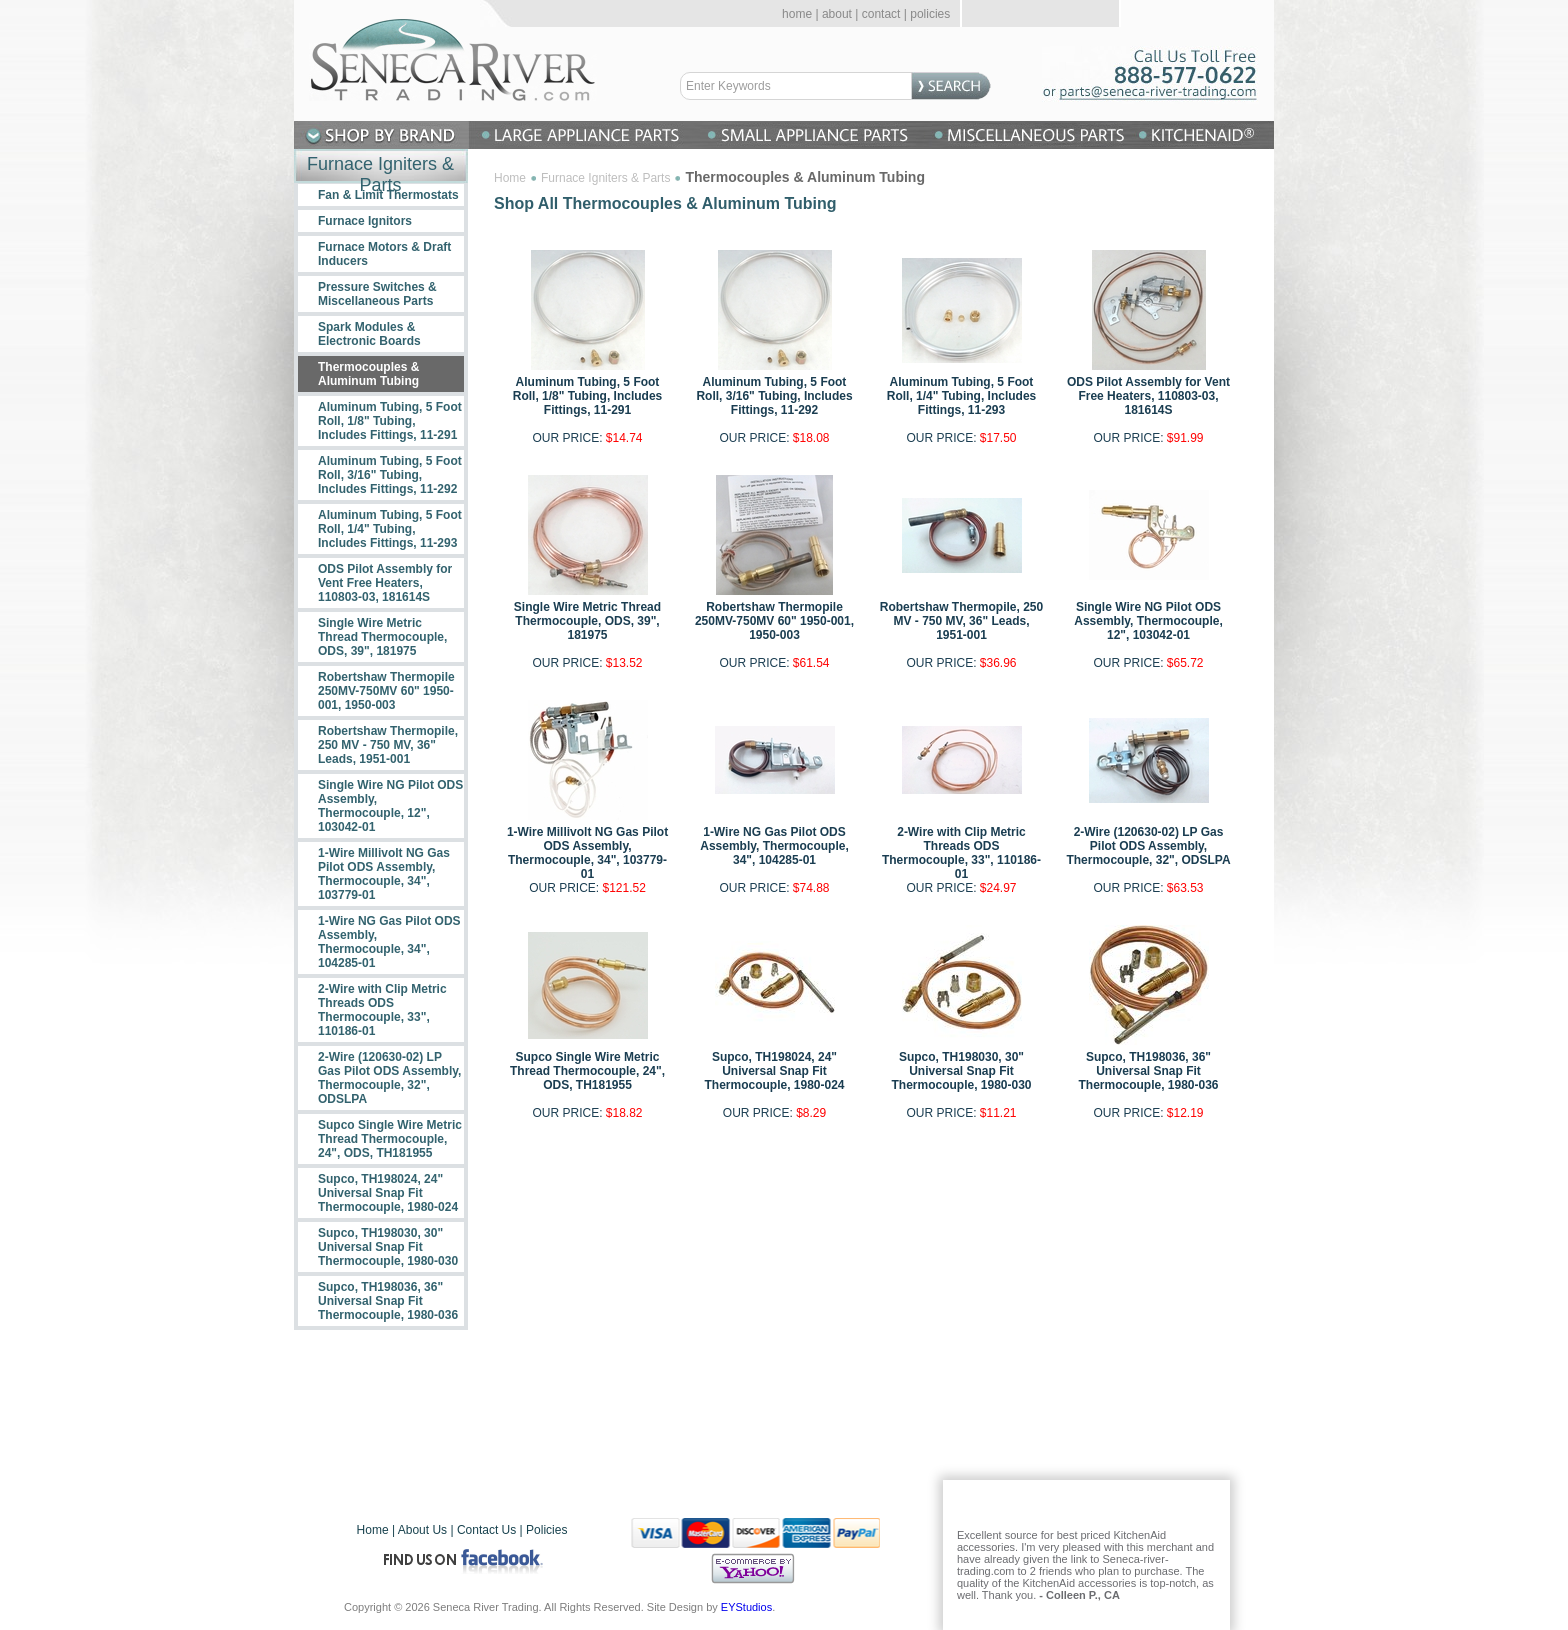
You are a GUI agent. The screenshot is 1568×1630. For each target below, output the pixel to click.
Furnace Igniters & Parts (605, 178)
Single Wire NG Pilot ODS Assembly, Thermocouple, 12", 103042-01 (1148, 621)
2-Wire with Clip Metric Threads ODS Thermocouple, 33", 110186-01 (961, 853)
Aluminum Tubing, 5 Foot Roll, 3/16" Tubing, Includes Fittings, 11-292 (774, 396)
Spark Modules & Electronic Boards (369, 334)
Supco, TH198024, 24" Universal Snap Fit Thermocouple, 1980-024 (774, 1071)
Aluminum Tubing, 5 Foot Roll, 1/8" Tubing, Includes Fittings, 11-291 (587, 396)
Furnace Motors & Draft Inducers (384, 254)
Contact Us (486, 1530)
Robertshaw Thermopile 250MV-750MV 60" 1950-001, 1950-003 (774, 621)
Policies (546, 1530)
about (837, 14)
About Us (422, 1530)
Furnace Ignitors (365, 221)
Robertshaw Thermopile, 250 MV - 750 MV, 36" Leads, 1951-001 (961, 621)
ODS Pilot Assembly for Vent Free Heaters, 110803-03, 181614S (1148, 396)
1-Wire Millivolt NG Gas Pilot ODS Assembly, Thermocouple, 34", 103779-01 (587, 853)
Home (510, 178)
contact (881, 14)
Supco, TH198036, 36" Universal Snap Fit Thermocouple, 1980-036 (1148, 1071)
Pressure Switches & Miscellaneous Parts (377, 294)
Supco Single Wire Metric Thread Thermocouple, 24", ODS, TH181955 (587, 1071)
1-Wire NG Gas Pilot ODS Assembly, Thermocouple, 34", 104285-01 (774, 846)
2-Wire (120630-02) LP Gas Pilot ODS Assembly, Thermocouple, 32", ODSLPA (1148, 846)
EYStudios (746, 1607)
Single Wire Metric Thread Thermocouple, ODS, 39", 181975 (587, 621)
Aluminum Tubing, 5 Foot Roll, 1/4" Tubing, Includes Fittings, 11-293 (961, 396)
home (797, 14)
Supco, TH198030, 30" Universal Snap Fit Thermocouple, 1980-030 (961, 1071)
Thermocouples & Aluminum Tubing (368, 374)
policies (930, 14)
